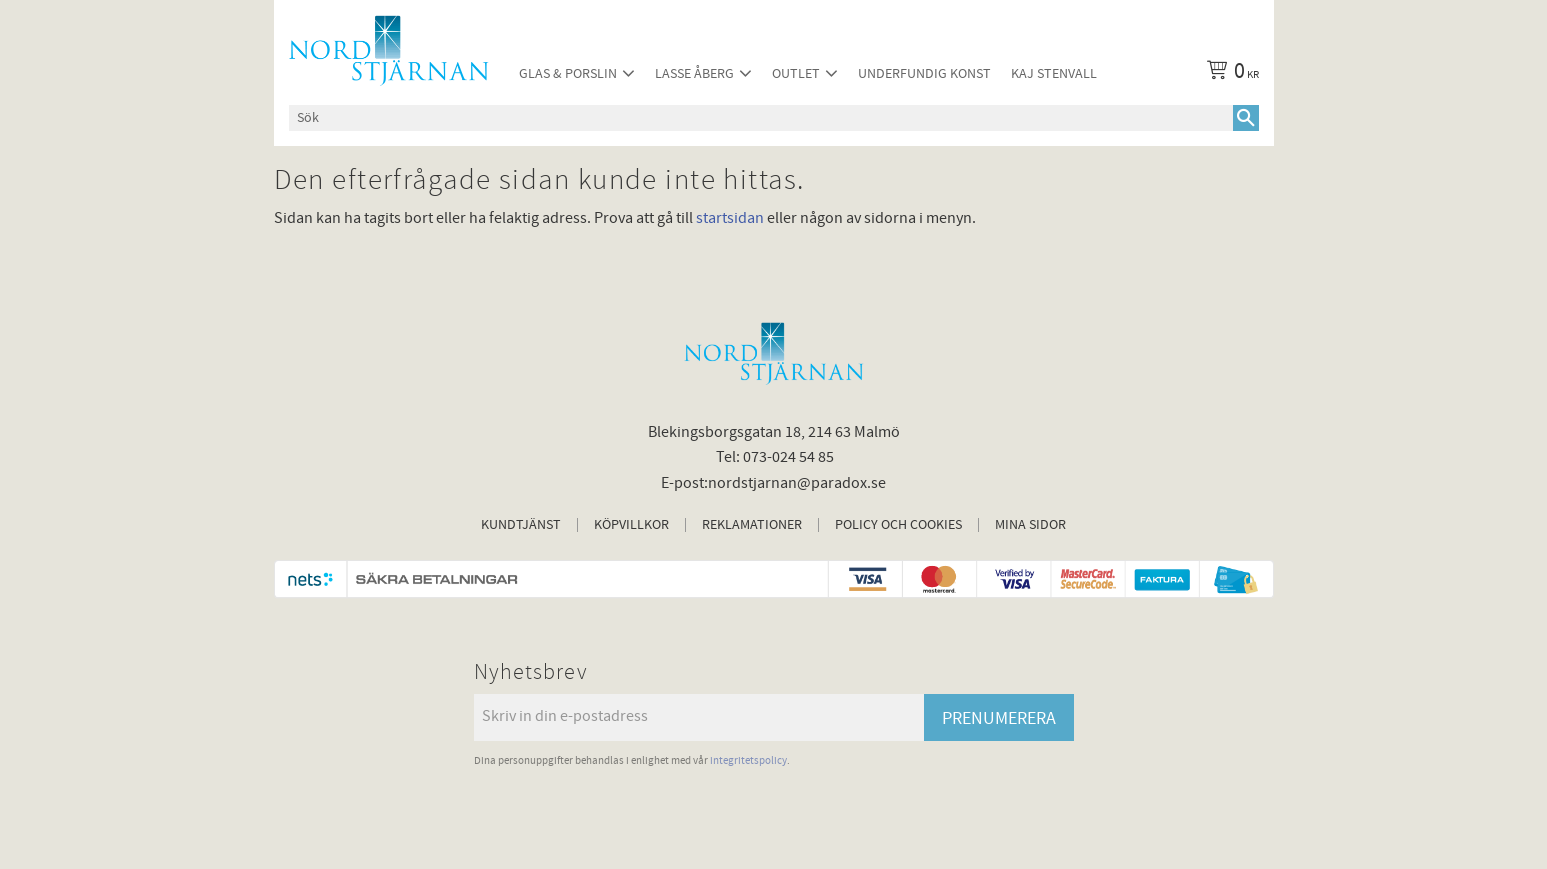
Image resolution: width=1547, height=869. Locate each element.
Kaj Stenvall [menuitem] (1054, 73)
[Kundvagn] (1229, 74)
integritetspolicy (748, 760)
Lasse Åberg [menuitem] (694, 73)
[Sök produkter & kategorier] (761, 118)
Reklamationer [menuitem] (752, 525)
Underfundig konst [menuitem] (924, 73)
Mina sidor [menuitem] (1030, 525)
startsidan (730, 218)
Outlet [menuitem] (796, 73)
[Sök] (1246, 118)
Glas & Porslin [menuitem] (568, 73)
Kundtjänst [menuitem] (521, 525)
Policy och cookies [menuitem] (898, 525)
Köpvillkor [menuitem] (631, 525)
